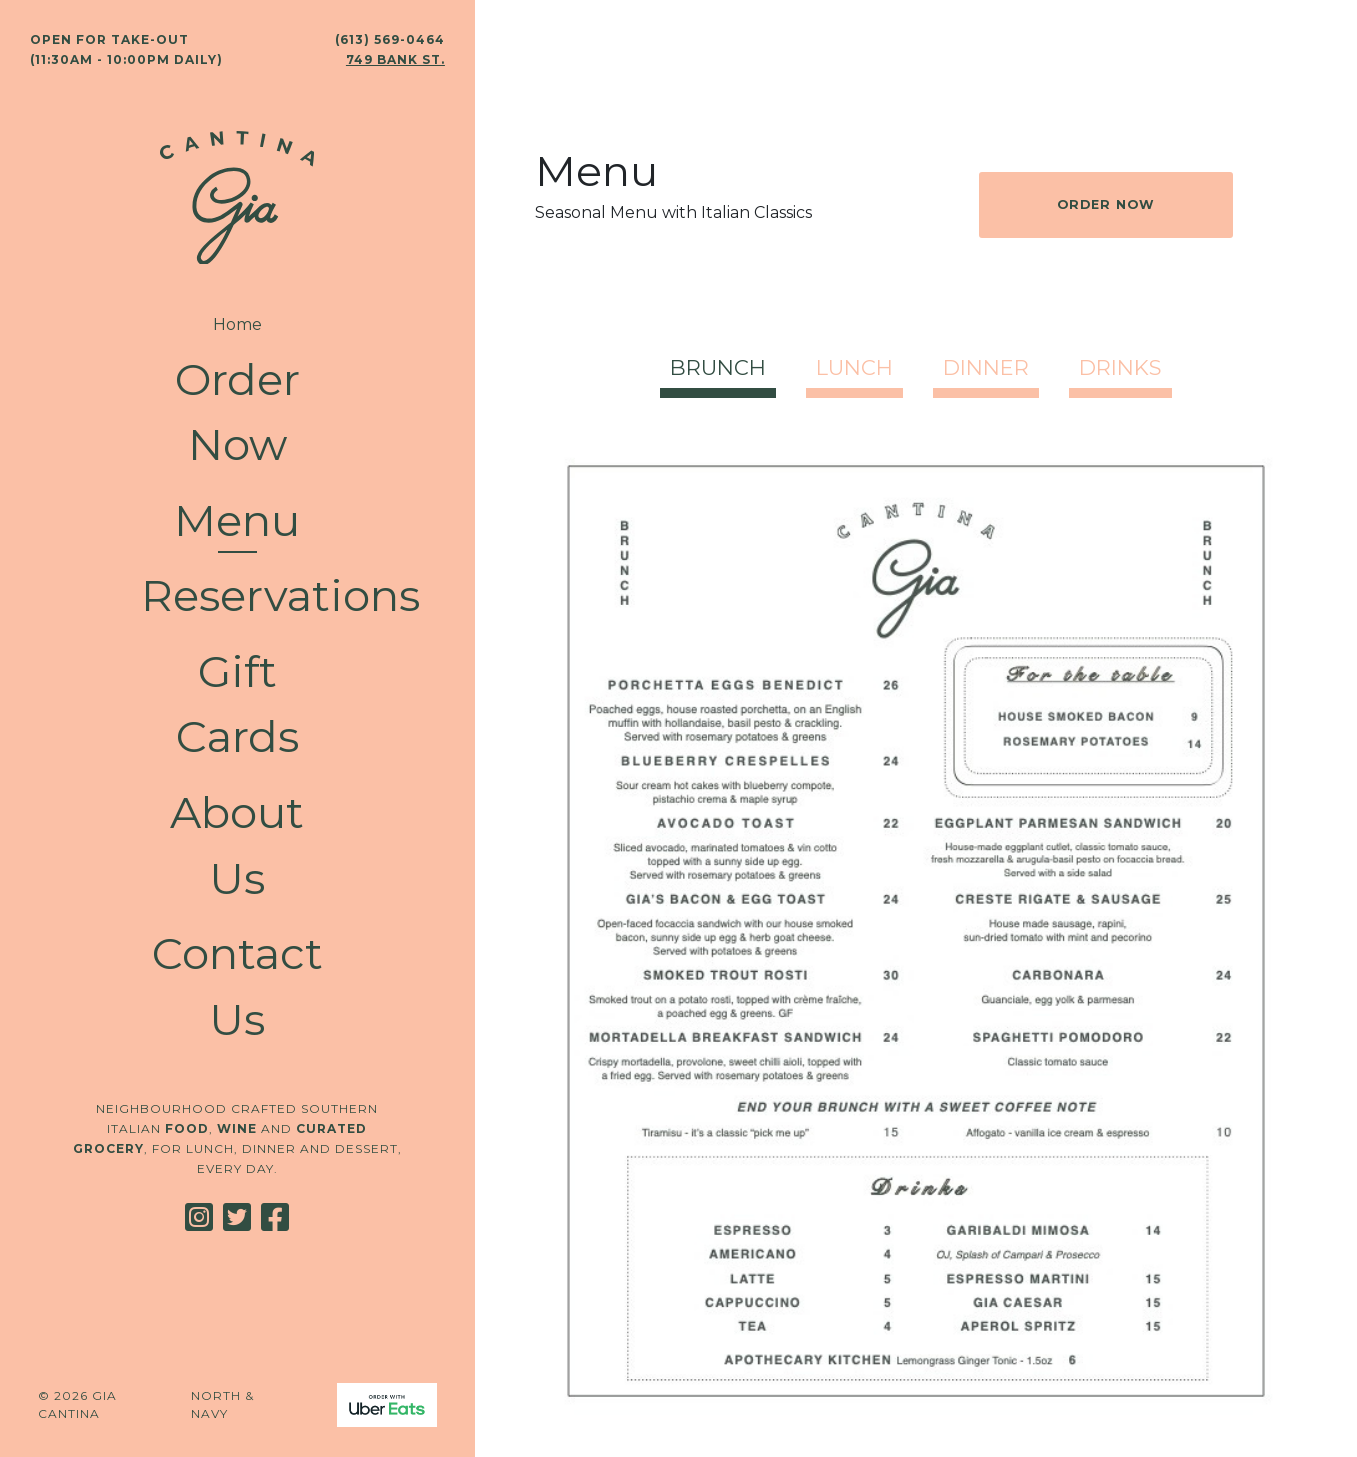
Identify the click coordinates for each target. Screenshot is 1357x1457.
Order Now (237, 412)
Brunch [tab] (718, 367)
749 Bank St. (395, 59)
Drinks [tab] (1120, 367)
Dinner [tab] (986, 367)
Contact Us (237, 986)
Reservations (237, 595)
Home (237, 324)
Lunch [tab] (854, 367)
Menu (237, 520)
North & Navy (222, 1404)
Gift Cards (237, 704)
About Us (237, 845)
